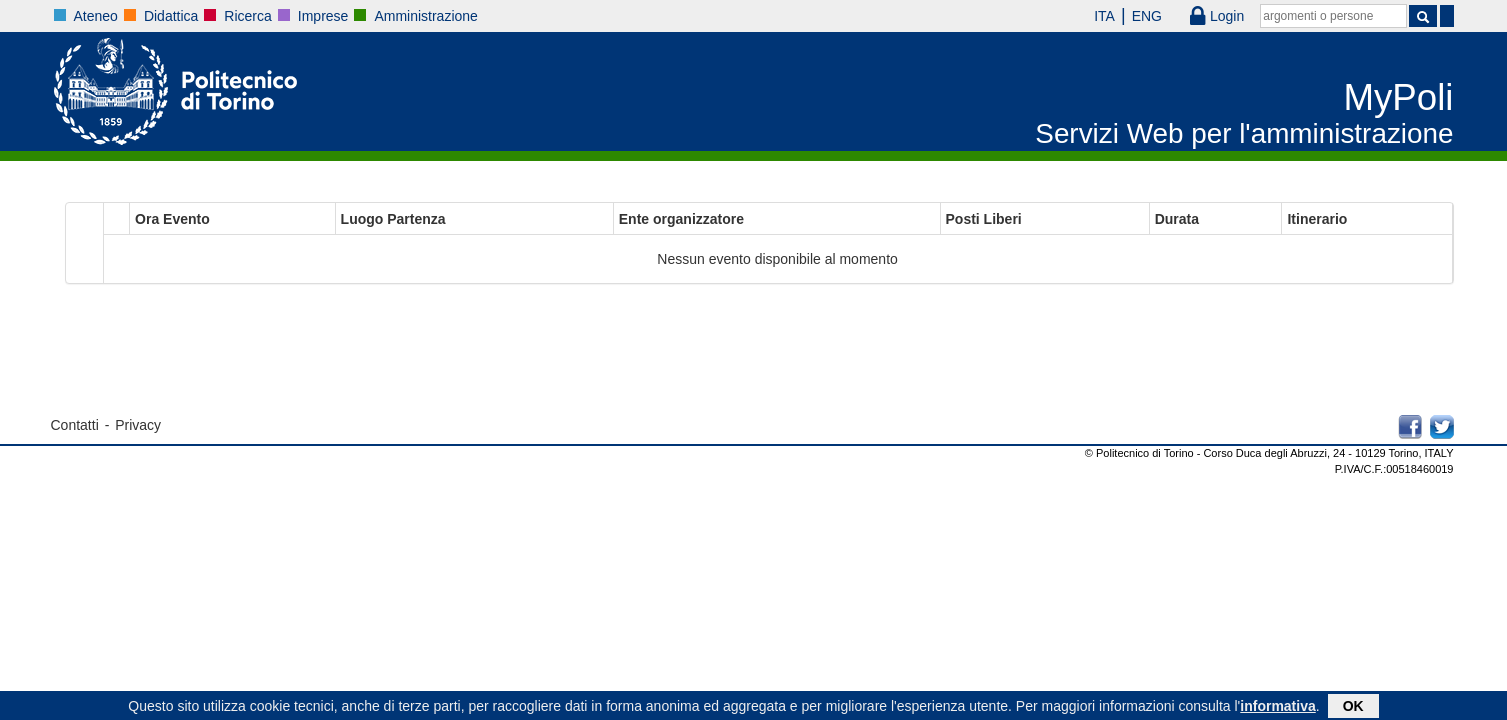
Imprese (323, 16)
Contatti (75, 425)
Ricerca (247, 16)
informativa (1277, 708)
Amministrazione (425, 16)
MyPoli (1399, 97)
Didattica (171, 16)
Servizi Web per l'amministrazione (1244, 133)
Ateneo (96, 16)
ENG (1133, 16)
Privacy (138, 425)
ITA (1090, 16)
